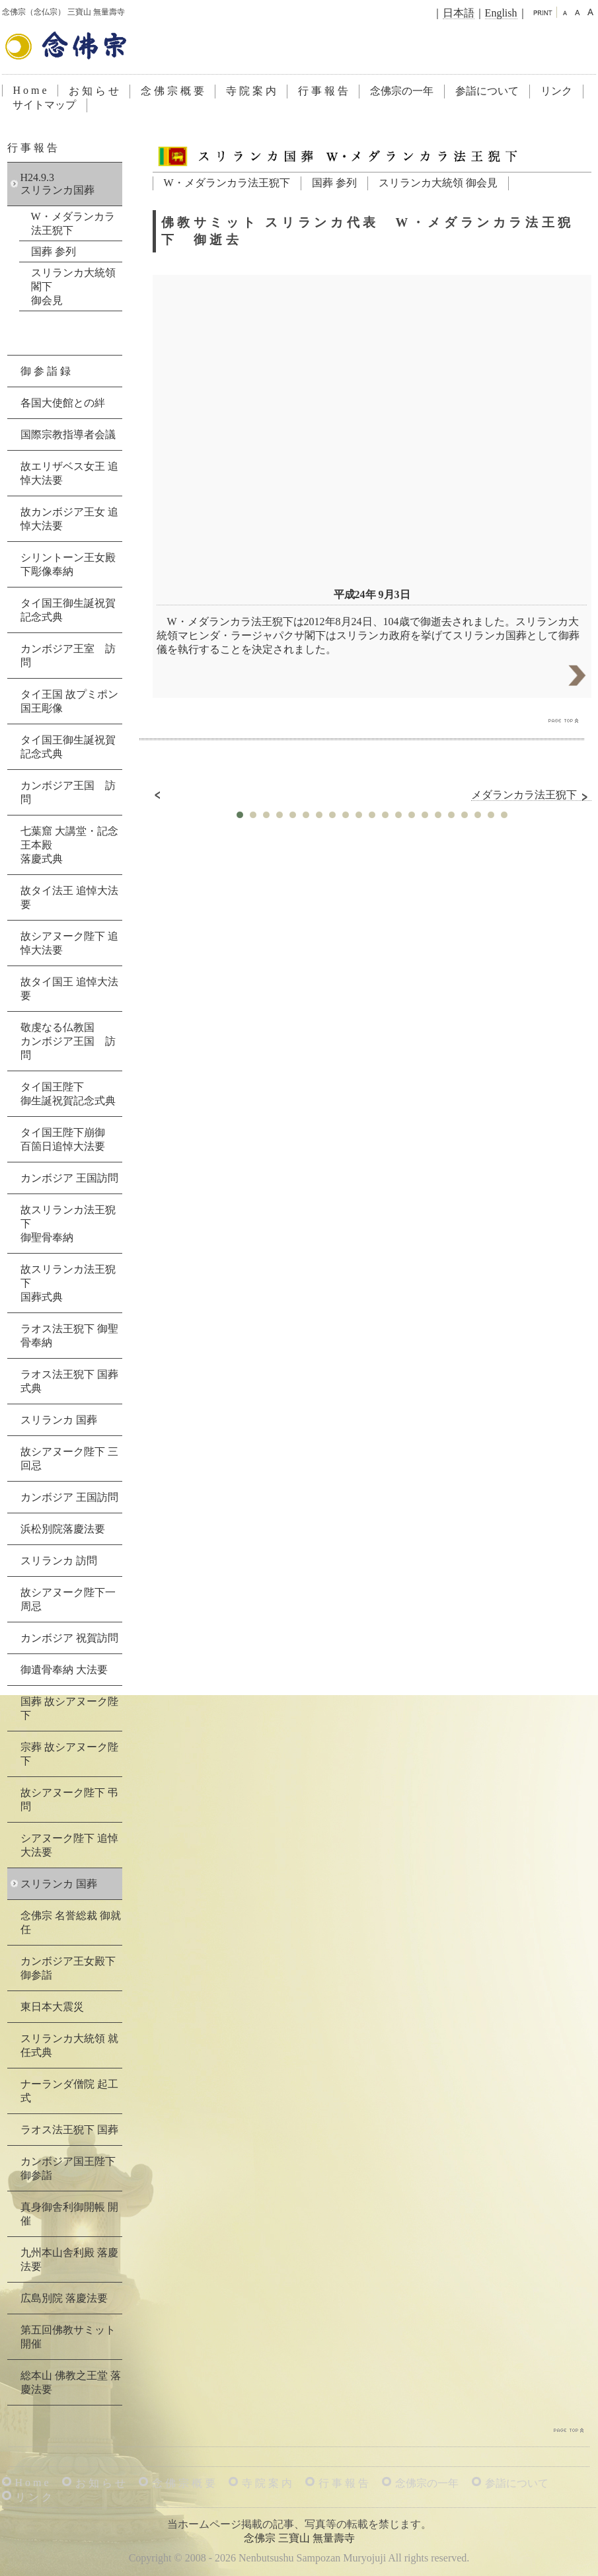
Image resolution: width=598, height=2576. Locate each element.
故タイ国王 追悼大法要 (69, 988)
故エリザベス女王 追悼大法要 (69, 473)
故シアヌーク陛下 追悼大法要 (69, 943)
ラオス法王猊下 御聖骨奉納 (69, 1335)
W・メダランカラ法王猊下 (227, 182)
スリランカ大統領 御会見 (438, 182)
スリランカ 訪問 (58, 1560)
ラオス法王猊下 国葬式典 (69, 1381)
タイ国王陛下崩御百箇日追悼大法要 (62, 1139)
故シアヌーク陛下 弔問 (69, 1799)
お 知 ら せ (94, 90)
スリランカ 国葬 (58, 1419)
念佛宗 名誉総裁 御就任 (70, 1922)
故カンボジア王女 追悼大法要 (69, 518)
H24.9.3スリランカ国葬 (57, 184)
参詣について (487, 90)
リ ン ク (33, 2497)
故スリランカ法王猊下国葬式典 (68, 1283)
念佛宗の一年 (401, 90)
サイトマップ (44, 104)
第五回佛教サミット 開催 (68, 2336)
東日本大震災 (52, 2006)
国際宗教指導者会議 (68, 434)
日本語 (458, 13)
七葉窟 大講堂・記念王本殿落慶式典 (69, 844)
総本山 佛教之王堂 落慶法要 (70, 2382)
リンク (556, 90)
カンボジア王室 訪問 (68, 655)
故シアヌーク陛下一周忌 (68, 1599)
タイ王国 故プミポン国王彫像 (69, 701)
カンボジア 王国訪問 (69, 1178)
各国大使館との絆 (62, 402)
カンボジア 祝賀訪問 (69, 1638)
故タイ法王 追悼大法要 (69, 897)
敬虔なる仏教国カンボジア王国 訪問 (68, 1041)
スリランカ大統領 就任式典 (69, 2045)
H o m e (30, 90)
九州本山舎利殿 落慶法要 (69, 2259)
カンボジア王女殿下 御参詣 (68, 1968)
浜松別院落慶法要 (62, 1528)
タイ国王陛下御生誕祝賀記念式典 (68, 1093)
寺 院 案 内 (251, 90)
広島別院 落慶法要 (64, 2298)
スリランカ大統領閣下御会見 (73, 286)
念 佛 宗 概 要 (172, 90)
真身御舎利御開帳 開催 (69, 2213)
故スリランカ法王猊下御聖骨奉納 (68, 1223)
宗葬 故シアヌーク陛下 (69, 1753)
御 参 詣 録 (45, 371)
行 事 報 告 (323, 90)
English (501, 13)
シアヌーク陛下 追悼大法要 (69, 1845)
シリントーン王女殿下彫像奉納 (68, 564)
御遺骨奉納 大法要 (64, 1669)
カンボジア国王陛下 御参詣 (68, 2168)
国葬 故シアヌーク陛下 (69, 1708)
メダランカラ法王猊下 (531, 795)
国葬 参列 (334, 182)
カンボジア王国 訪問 (68, 792)
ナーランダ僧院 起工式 (69, 2090)
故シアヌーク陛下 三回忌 (69, 1458)
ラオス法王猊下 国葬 (69, 2129)
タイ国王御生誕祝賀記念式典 (68, 610)
